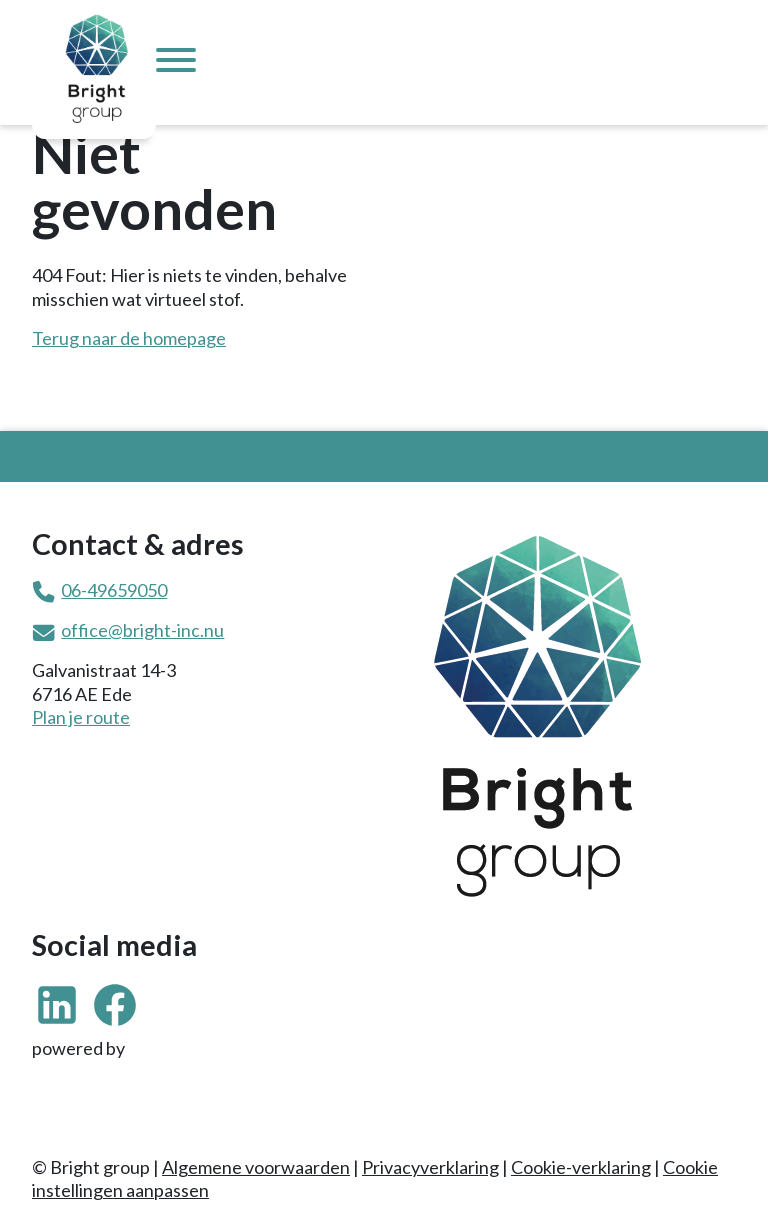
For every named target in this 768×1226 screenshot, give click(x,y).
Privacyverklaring (430, 1167)
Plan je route (81, 717)
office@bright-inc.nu (142, 630)
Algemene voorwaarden (256, 1167)
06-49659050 (114, 590)
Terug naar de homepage (129, 338)
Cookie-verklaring (581, 1167)
